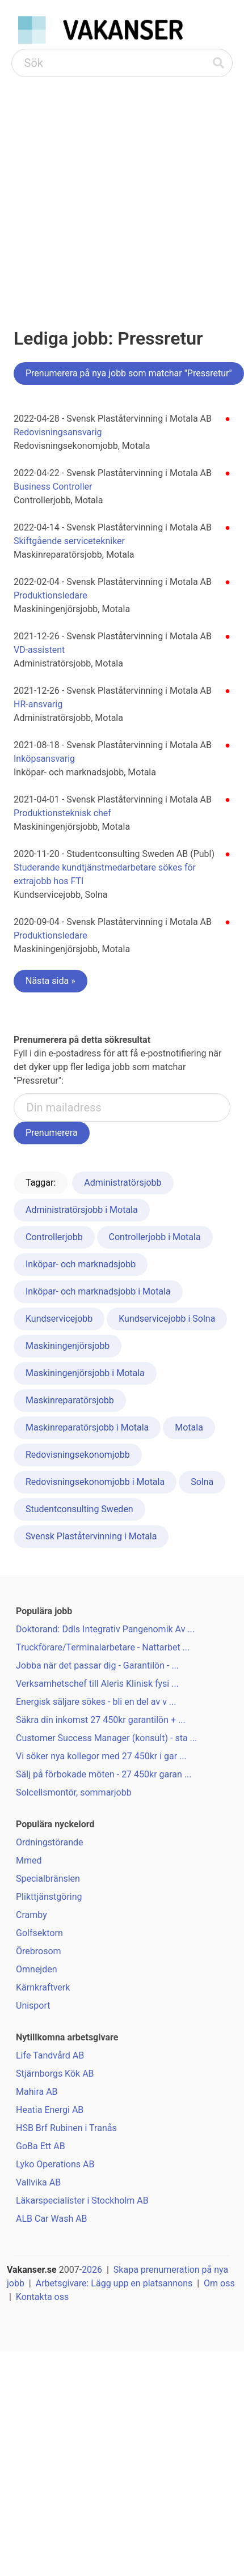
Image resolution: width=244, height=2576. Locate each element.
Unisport (33, 2005)
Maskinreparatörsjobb (70, 1400)
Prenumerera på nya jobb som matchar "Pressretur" (129, 373)
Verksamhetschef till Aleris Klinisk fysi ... (97, 1683)
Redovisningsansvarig (58, 432)
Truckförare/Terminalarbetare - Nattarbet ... (103, 1647)
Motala (189, 1427)
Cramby (31, 1914)
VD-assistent (39, 649)
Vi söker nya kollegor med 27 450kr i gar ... (101, 1756)
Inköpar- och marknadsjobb (81, 1264)
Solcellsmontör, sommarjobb (74, 1792)
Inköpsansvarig (44, 758)
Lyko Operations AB (55, 2164)
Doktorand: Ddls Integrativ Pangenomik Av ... (105, 1629)
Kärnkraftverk (43, 1987)
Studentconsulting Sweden (79, 1509)
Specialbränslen (48, 1878)
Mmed (29, 1860)
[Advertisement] (106, 189)
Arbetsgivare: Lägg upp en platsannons (114, 2283)
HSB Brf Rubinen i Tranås (66, 2128)
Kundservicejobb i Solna (167, 1318)
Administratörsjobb (122, 1182)
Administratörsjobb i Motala (82, 1209)
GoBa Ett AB (40, 2146)
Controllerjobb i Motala (155, 1237)
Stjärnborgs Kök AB (55, 2073)
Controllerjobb (54, 1237)
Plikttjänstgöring (49, 1896)
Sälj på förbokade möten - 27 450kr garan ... (104, 1774)
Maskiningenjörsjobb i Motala (85, 1373)
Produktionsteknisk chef (62, 813)
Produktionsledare (50, 595)
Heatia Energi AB (49, 2109)
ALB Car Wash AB (51, 2218)
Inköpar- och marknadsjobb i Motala (98, 1291)
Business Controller (53, 486)
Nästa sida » (50, 980)
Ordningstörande (49, 1842)
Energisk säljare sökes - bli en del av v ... (96, 1701)
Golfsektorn (39, 1933)
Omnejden (36, 1969)
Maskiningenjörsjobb (68, 1345)
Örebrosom (38, 1951)
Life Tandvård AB (50, 2055)
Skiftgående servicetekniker (69, 541)
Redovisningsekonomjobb (78, 1454)
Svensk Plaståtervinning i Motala (91, 1536)
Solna (202, 1481)
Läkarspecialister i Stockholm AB (82, 2200)
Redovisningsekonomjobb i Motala (95, 1481)
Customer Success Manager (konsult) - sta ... (106, 1738)
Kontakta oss (42, 2296)
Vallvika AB (38, 2182)
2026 (92, 2269)
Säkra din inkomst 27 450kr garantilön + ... (101, 1719)
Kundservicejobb (59, 1318)
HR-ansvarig (38, 704)
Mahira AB (37, 2091)
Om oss (219, 2283)
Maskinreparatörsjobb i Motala (87, 1427)
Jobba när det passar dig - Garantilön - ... (97, 1665)
